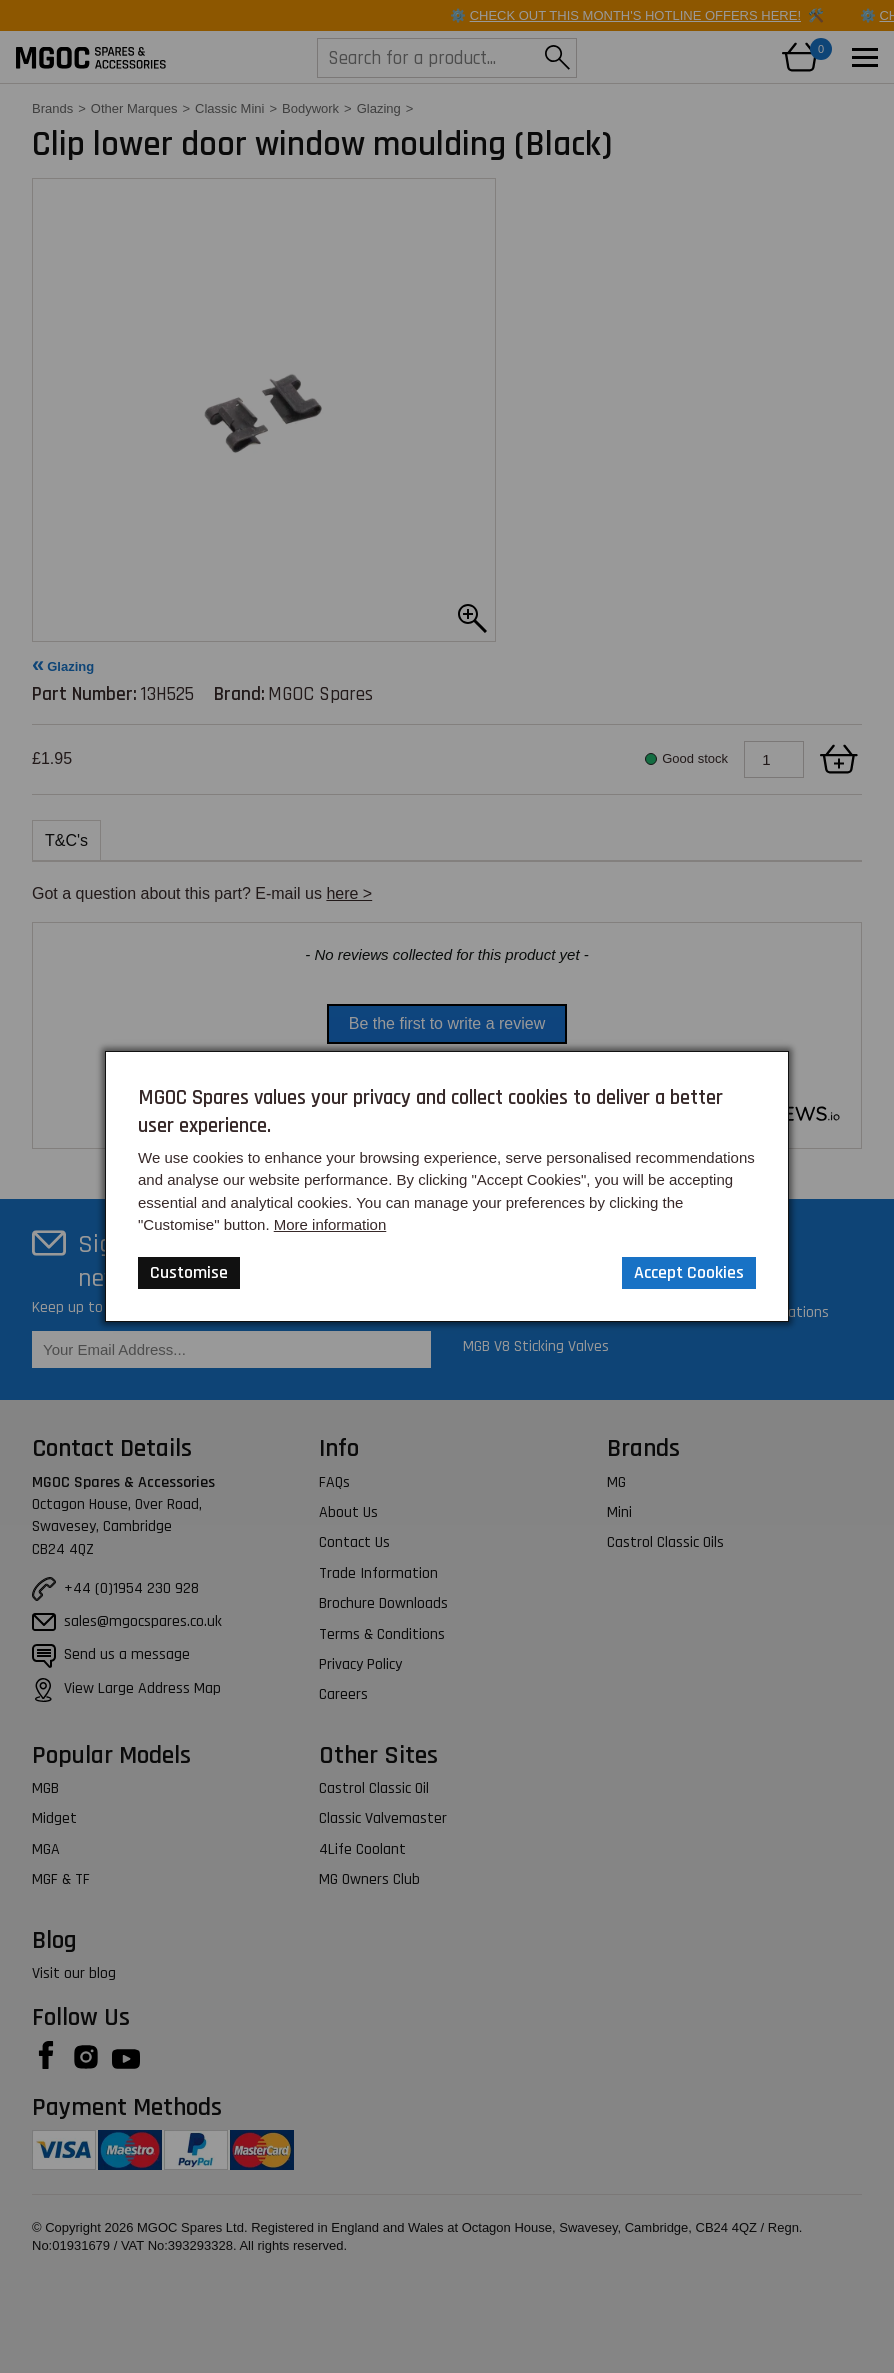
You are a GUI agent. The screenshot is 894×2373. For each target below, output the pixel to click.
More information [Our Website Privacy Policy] (330, 1224)
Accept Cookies (689, 1272)
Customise (189, 1272)
